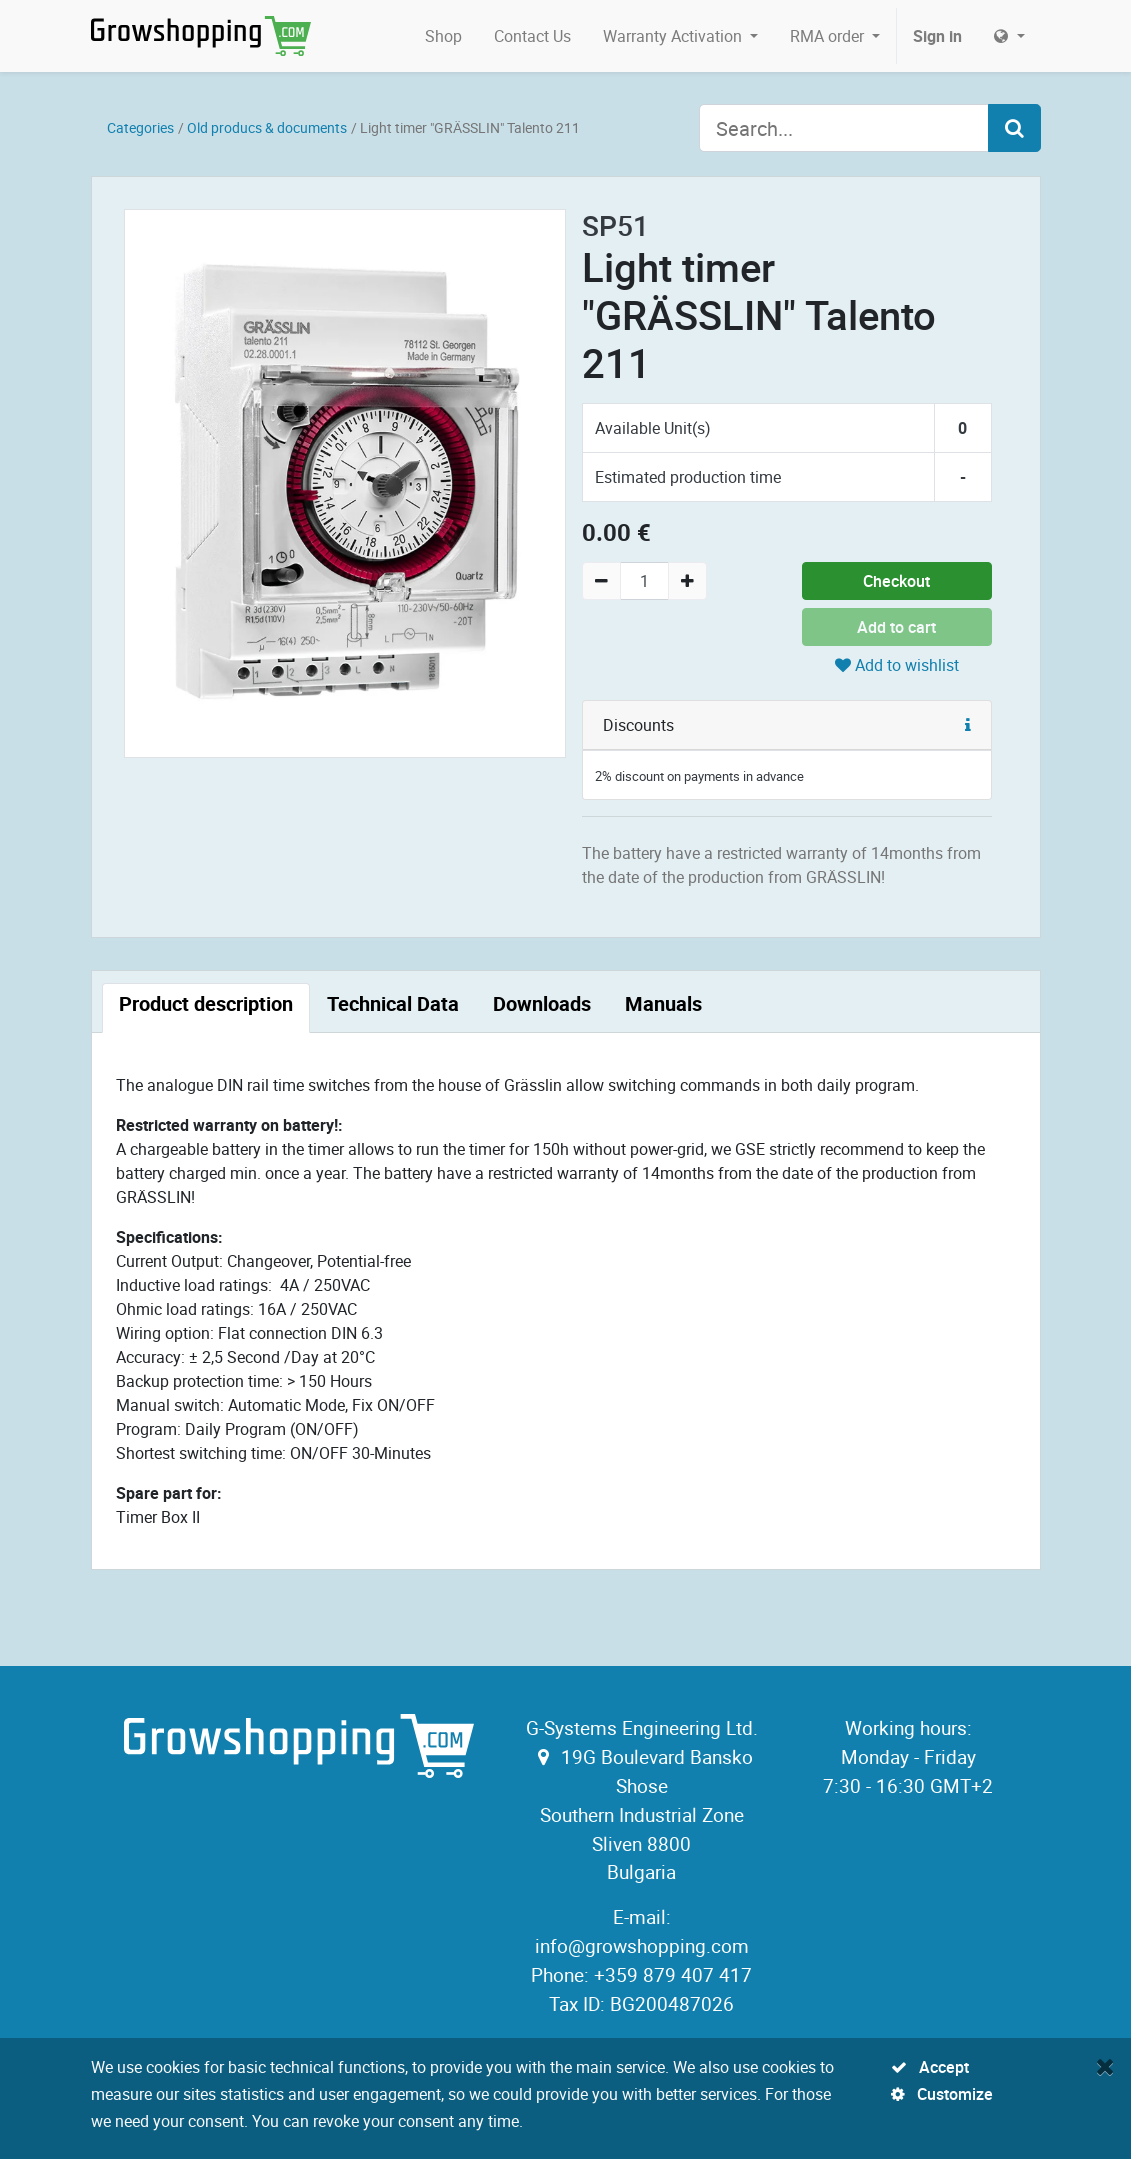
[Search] (1014, 128)
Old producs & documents (267, 127)
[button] (968, 725)
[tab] (206, 1008)
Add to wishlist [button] (897, 665)
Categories (140, 127)
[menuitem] (443, 36)
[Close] (1105, 2066)
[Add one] (687, 581)
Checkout (896, 581)
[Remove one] (601, 581)
